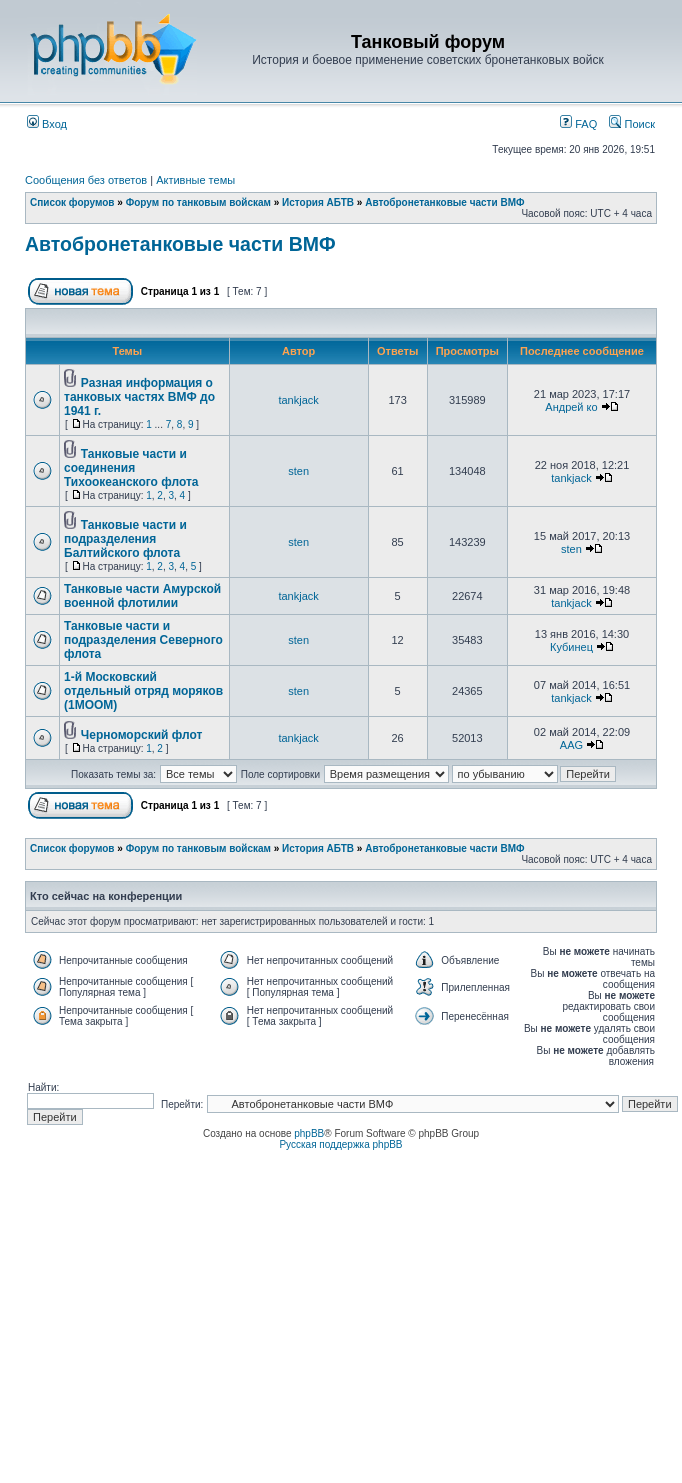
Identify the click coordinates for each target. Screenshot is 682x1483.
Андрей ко (571, 407)
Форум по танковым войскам (198, 202)
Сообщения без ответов (86, 180)
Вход (47, 124)
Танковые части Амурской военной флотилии (142, 596)
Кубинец (571, 647)
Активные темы (195, 180)
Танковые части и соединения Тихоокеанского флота (131, 468)
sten (298, 471)
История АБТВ (318, 202)
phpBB (309, 1133)
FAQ (578, 124)
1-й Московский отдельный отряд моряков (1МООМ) (143, 691)
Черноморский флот (142, 735)
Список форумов (72, 202)
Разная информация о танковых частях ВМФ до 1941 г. (139, 397)
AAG (571, 745)
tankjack (298, 400)
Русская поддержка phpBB (340, 1144)
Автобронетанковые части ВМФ (444, 202)
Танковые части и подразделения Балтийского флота (125, 539)
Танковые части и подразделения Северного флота (143, 640)
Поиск (632, 124)
